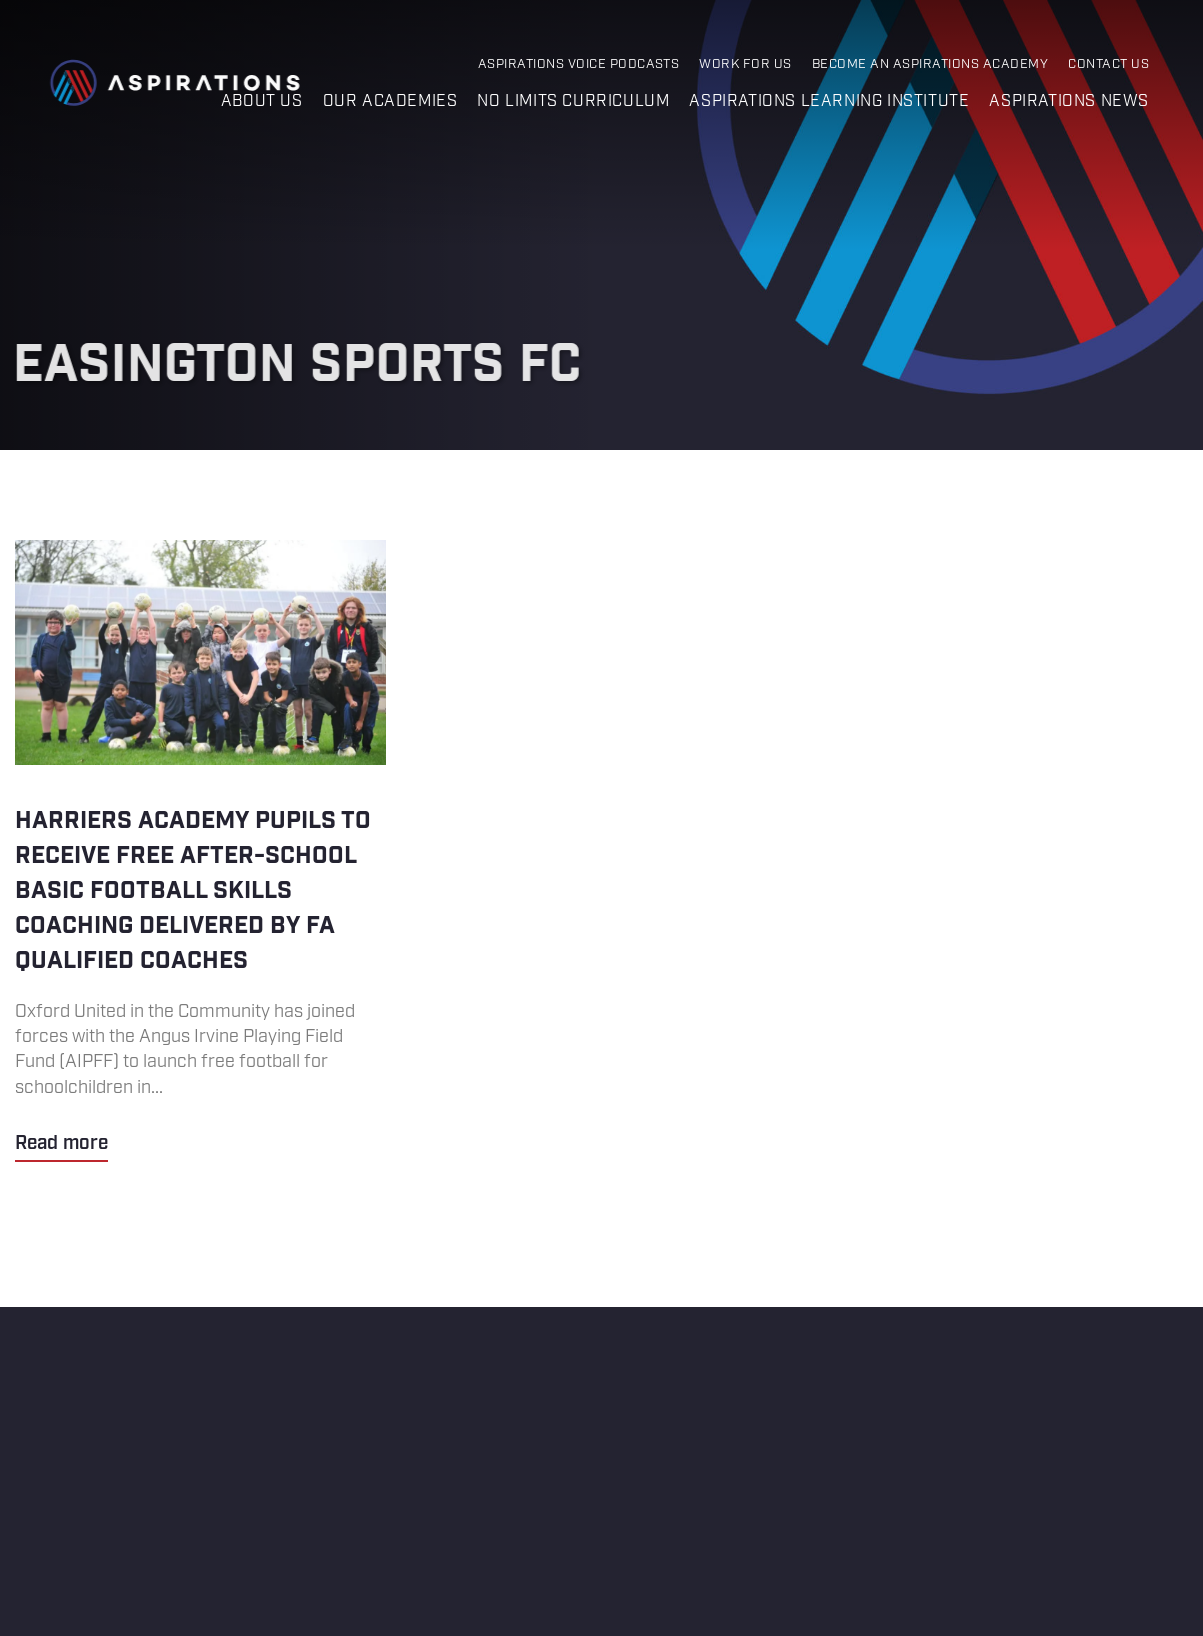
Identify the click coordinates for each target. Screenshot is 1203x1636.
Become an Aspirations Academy (930, 64)
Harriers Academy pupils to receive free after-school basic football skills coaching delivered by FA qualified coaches (200, 851)
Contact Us (1108, 64)
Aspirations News (1069, 101)
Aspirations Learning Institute (829, 101)
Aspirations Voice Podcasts (579, 64)
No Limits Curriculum (573, 101)
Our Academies (390, 101)
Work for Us (745, 64)
